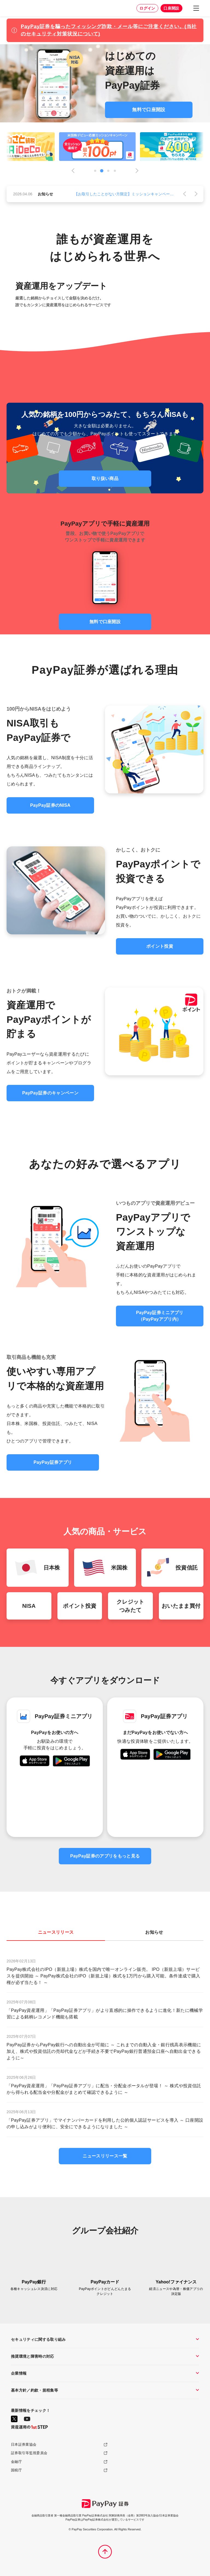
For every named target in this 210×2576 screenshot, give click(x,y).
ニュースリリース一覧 (105, 2156)
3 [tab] (108, 170)
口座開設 (171, 8)
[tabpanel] (105, 146)
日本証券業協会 (23, 2444)
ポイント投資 (159, 946)
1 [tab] (95, 170)
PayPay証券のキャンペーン (50, 1093)
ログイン (147, 8)
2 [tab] (101, 170)
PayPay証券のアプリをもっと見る (105, 1856)
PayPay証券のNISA (50, 805)
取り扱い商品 (105, 478)
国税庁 (16, 2470)
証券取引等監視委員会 (29, 2453)
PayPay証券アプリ (53, 1462)
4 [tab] (114, 170)
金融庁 (16, 2462)
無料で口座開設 (148, 109)
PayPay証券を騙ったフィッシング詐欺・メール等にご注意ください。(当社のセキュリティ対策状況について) (109, 30)
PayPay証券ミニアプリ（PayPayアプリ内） (159, 1315)
